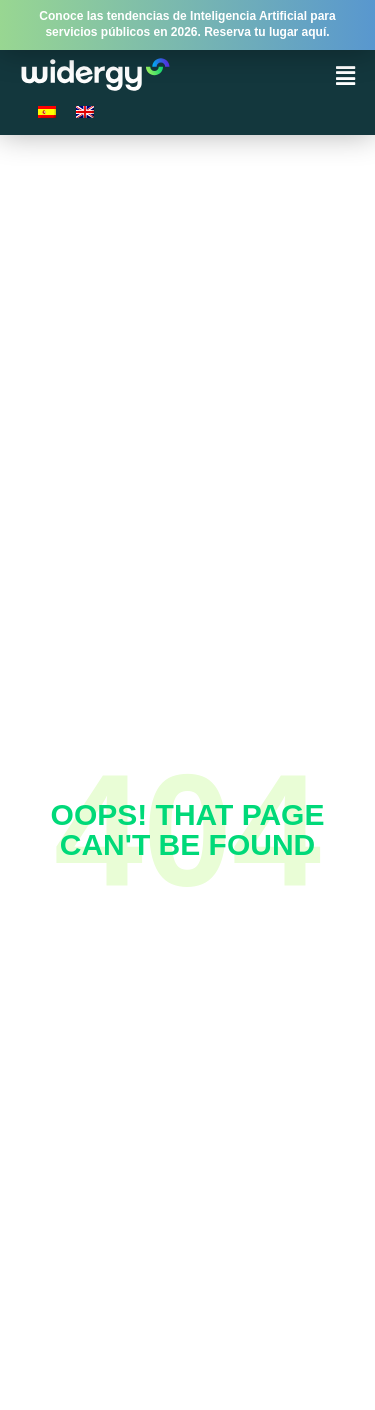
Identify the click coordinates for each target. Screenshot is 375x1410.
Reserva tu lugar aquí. (266, 32)
